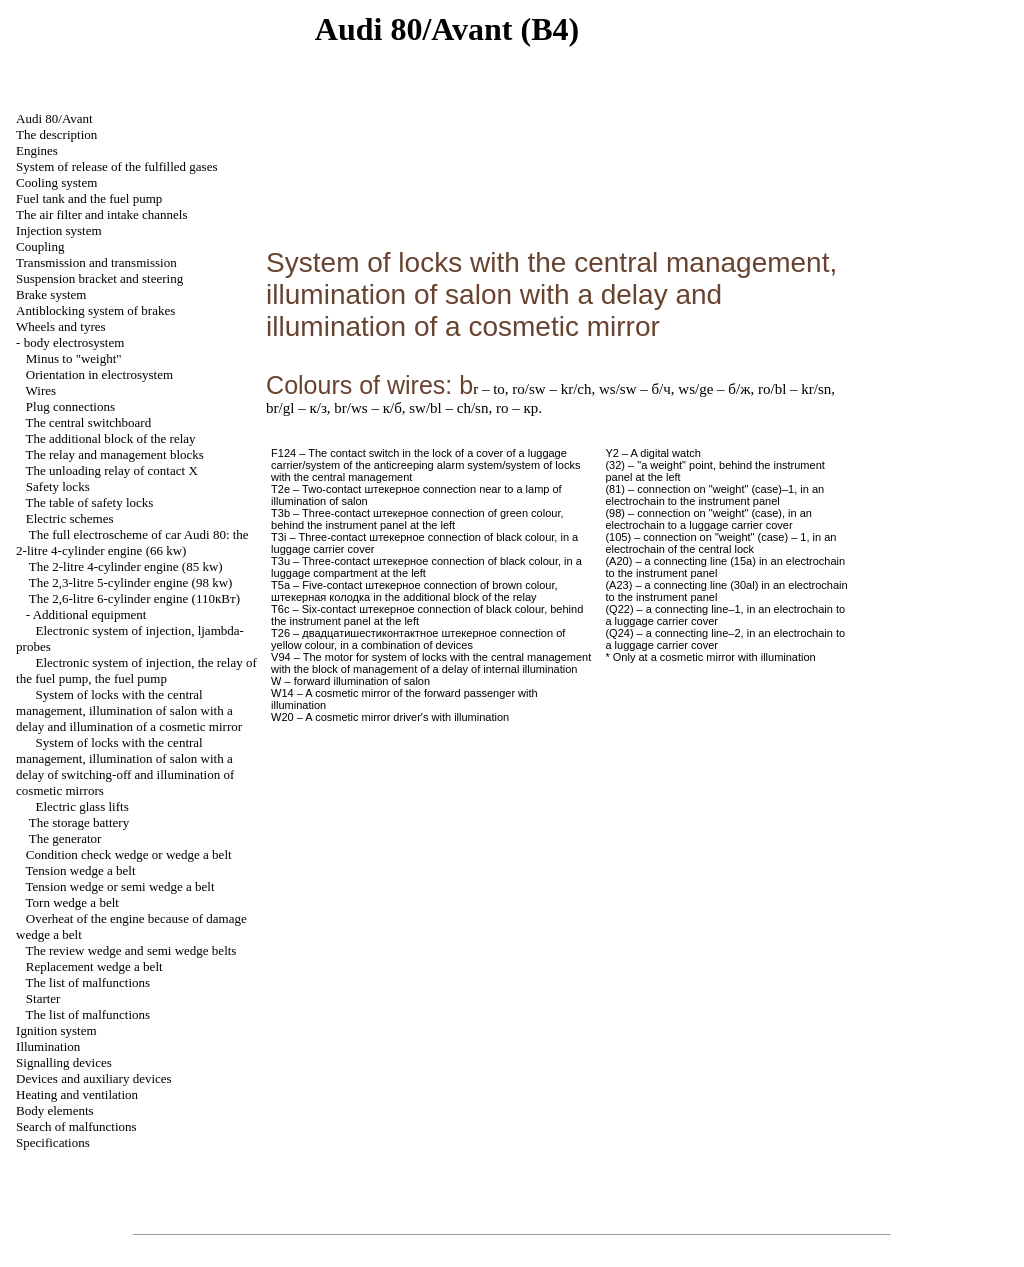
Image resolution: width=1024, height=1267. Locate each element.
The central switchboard (89, 422)
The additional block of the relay (111, 438)
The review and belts (131, 950)
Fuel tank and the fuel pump (89, 198)
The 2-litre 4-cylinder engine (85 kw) (126, 566)
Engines (37, 150)
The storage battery (79, 822)
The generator (65, 838)
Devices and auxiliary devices (94, 1078)
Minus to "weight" (74, 358)
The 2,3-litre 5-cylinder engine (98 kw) (131, 582)
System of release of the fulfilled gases (116, 166)
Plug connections (70, 406)
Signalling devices (64, 1062)
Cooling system (56, 182)
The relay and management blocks (115, 454)
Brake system (51, 294)
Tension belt (81, 870)
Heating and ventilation (77, 1094)
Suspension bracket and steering (99, 278)
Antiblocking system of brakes (95, 310)
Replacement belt (94, 966)
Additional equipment (90, 614)
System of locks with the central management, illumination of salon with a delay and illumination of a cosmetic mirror (129, 710)
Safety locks (58, 486)
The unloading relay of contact (112, 470)
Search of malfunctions (76, 1126)
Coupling (40, 246)
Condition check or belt (129, 854)
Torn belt (72, 902)
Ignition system (56, 1030)
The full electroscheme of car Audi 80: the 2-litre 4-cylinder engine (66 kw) (132, 542)
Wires (41, 390)
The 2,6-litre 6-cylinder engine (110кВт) (134, 598)
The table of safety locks (90, 502)
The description (56, 134)
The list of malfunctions (88, 982)
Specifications (53, 1142)
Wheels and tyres (61, 326)
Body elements (55, 1110)
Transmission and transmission (96, 262)
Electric (82, 806)
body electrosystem (74, 342)
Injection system (59, 230)
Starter (43, 998)
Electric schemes (70, 518)
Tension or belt (120, 886)
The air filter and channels (101, 214)
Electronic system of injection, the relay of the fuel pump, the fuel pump (136, 670)
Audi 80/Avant (54, 118)
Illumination (48, 1046)
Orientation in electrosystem (99, 374)
